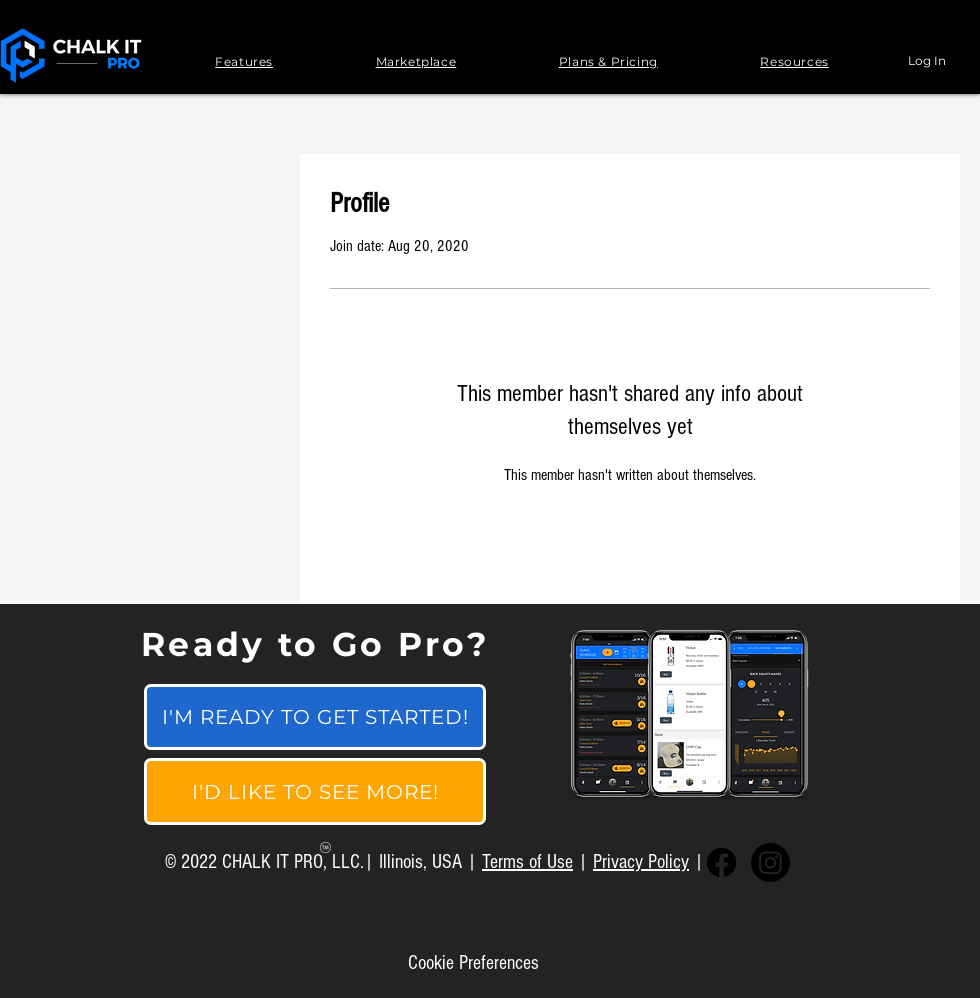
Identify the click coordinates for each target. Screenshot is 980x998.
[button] (244, 61)
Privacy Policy (641, 862)
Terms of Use (527, 862)
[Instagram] (770, 862)
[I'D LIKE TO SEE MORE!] (315, 791)
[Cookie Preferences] (473, 963)
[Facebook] (721, 862)
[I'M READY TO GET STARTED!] (315, 717)
